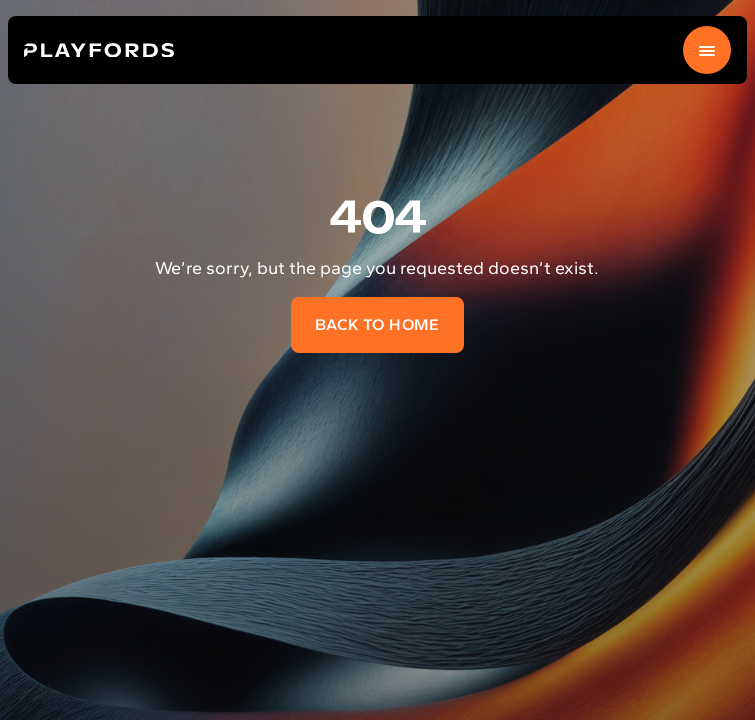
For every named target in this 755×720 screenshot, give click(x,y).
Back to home (377, 324)
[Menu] (707, 50)
